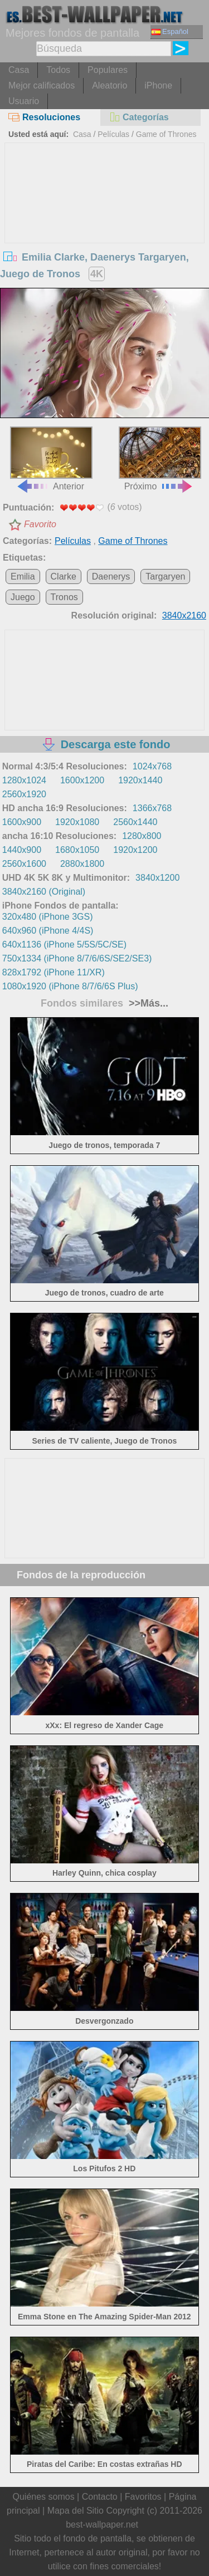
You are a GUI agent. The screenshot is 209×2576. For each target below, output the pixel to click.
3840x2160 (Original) (43, 891)
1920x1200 (135, 850)
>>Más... (147, 1003)
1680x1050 (77, 850)
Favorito (40, 524)
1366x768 (152, 808)
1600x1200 (82, 780)
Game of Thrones (166, 134)
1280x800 (141, 836)
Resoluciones (44, 117)
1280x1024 (24, 780)
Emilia (23, 576)
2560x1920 (24, 794)
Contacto (100, 2496)
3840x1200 (157, 877)
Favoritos (143, 2496)
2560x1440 (135, 822)
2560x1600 (24, 864)
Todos (58, 70)
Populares (108, 70)
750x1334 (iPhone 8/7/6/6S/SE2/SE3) (77, 958)
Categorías (139, 117)
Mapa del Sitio (75, 2510)
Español (170, 31)
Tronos (64, 597)
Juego (23, 597)
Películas (113, 134)
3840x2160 (184, 615)
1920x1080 (77, 822)
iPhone (158, 85)
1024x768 (152, 766)
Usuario (23, 101)
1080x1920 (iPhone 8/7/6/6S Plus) (70, 986)
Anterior (51, 458)
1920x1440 (140, 780)
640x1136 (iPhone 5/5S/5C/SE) (64, 944)
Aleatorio (109, 85)
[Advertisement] (105, 227)
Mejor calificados (41, 85)
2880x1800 (82, 864)
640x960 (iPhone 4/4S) (48, 930)
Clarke (63, 576)
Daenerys (111, 576)
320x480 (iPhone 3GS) (47, 916)
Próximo (160, 458)
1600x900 (21, 822)
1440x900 (21, 850)
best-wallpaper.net (102, 2524)
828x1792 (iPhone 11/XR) (53, 972)
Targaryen (165, 576)
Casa (18, 70)
